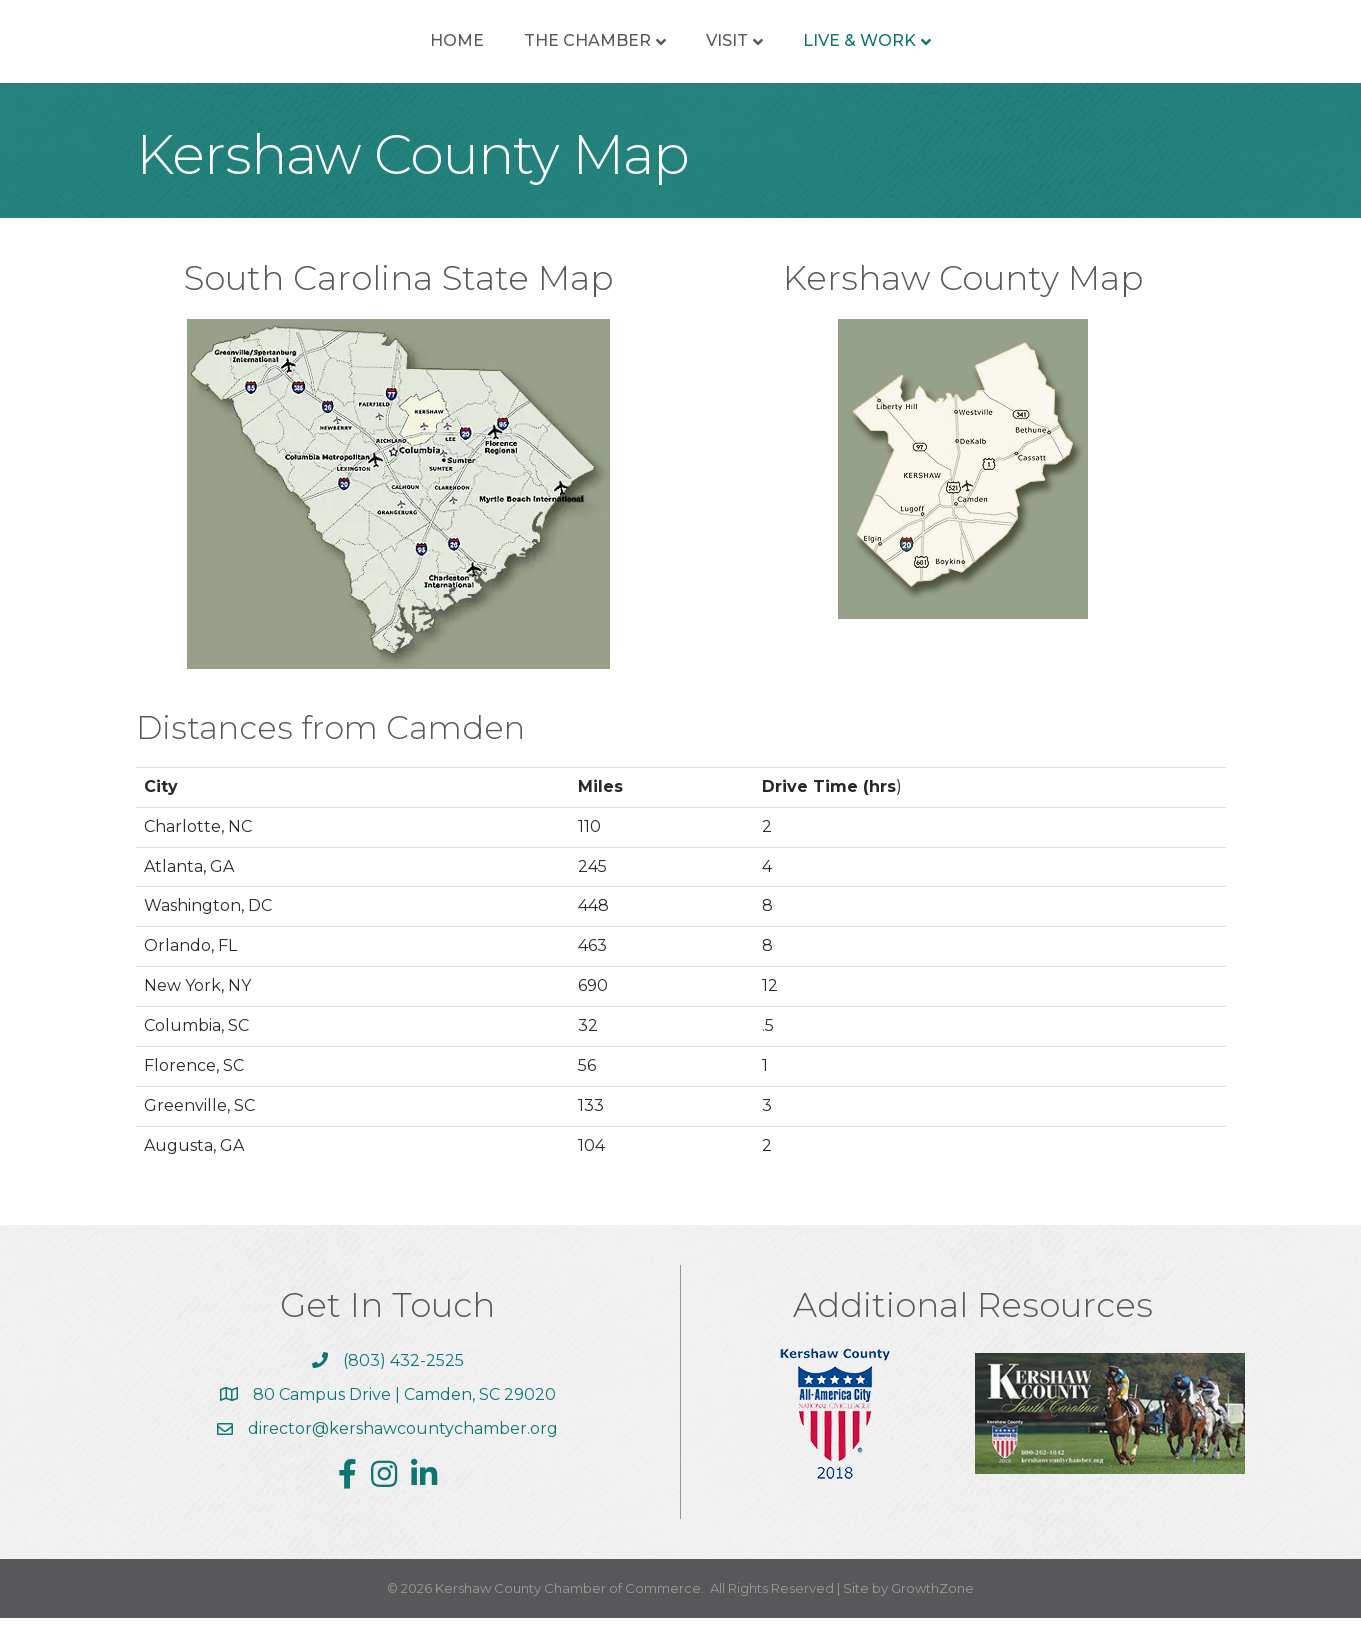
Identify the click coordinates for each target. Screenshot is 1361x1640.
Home (312, 51)
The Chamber (442, 51)
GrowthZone (932, 1610)
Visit (872, 51)
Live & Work (1004, 51)
